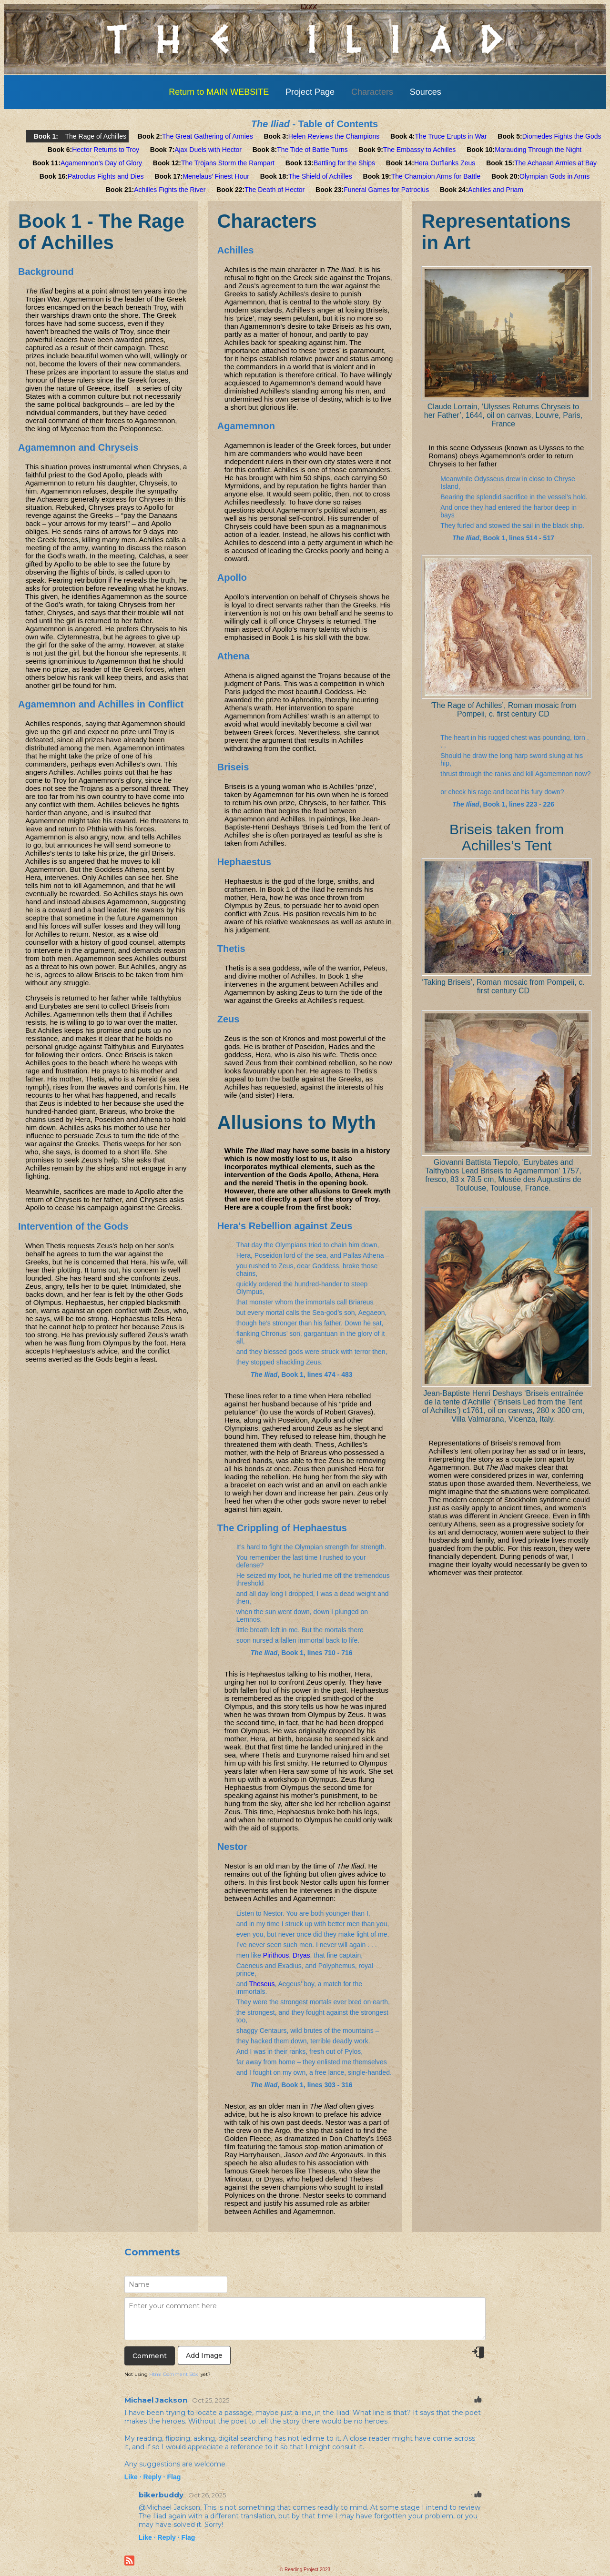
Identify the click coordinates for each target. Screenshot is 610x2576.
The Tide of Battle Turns (312, 149)
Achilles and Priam (495, 189)
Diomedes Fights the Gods (561, 136)
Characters (372, 92)
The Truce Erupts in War (451, 136)
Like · (133, 2477)
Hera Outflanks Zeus (444, 163)
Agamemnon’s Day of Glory (101, 163)
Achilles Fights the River (169, 189)
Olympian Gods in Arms (554, 176)
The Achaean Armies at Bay (555, 163)
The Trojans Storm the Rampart (227, 163)
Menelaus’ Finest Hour (216, 176)
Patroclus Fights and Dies (106, 176)
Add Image (204, 2355)
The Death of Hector (274, 189)
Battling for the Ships (344, 163)
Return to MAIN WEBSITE (219, 92)
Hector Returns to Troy (105, 149)
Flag (174, 2477)
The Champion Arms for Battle (436, 176)
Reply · (154, 2477)
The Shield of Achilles (320, 176)
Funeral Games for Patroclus (386, 189)
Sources (425, 92)
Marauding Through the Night (538, 149)
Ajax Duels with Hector (208, 149)
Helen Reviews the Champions (333, 136)
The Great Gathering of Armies (207, 136)
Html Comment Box (173, 2374)
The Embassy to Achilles (419, 149)
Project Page (310, 92)
